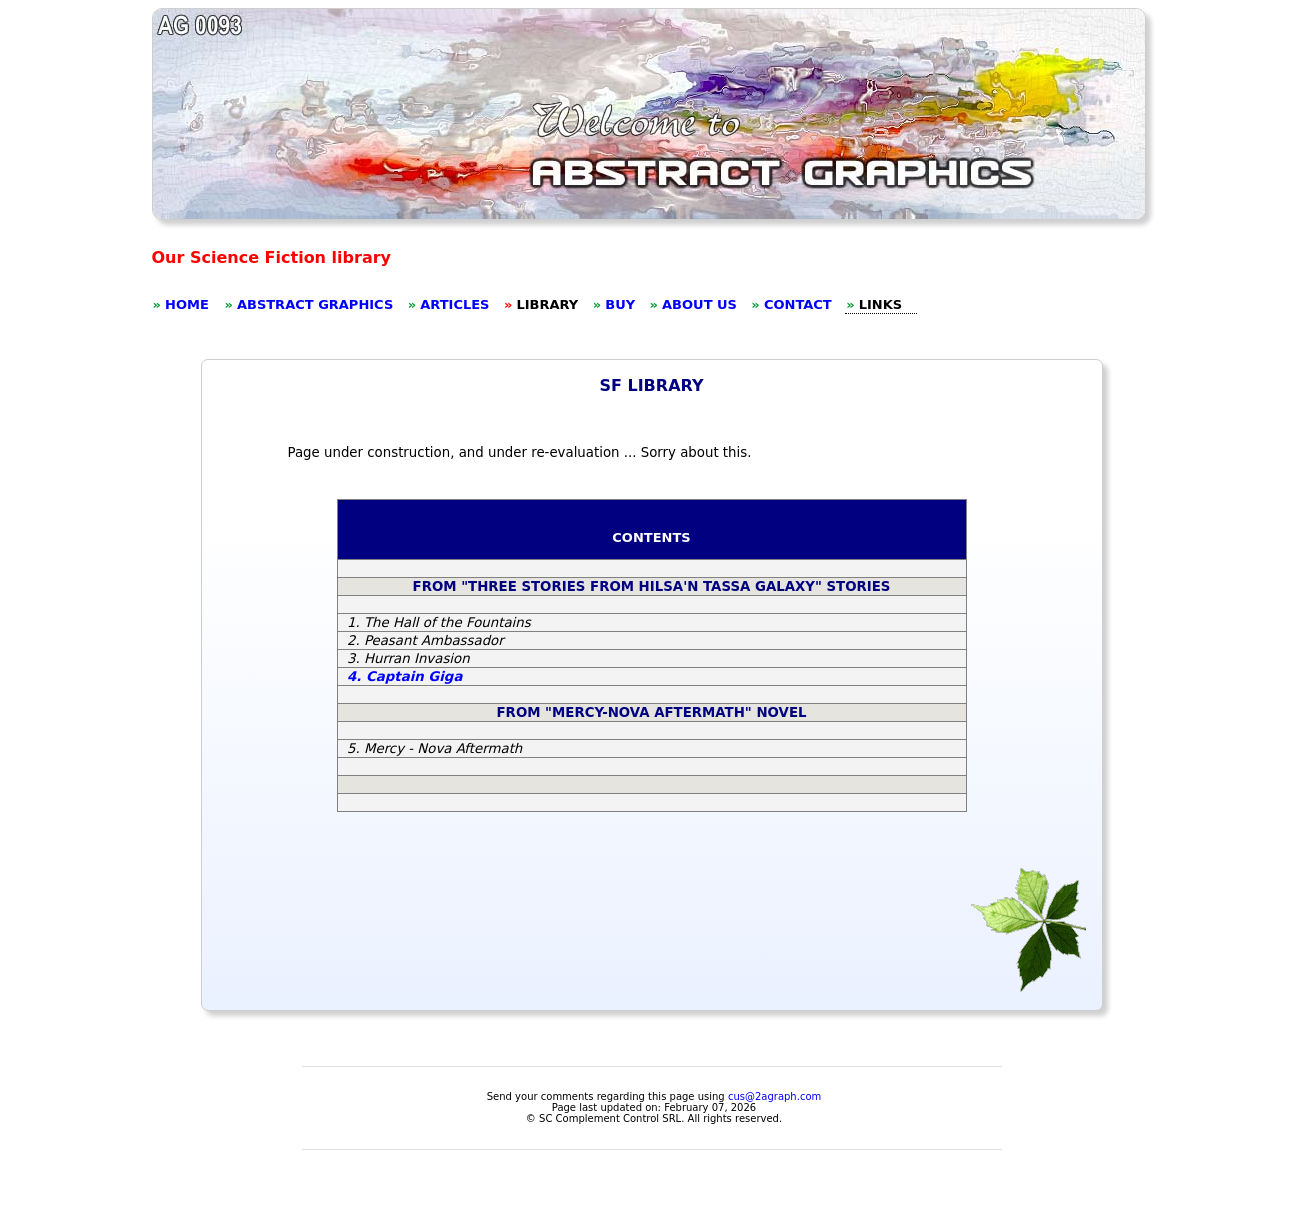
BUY (620, 304)
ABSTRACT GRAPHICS (315, 304)
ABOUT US (699, 304)
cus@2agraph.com (774, 1096)
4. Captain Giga (404, 676)
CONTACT (798, 304)
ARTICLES (454, 304)
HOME (187, 304)
